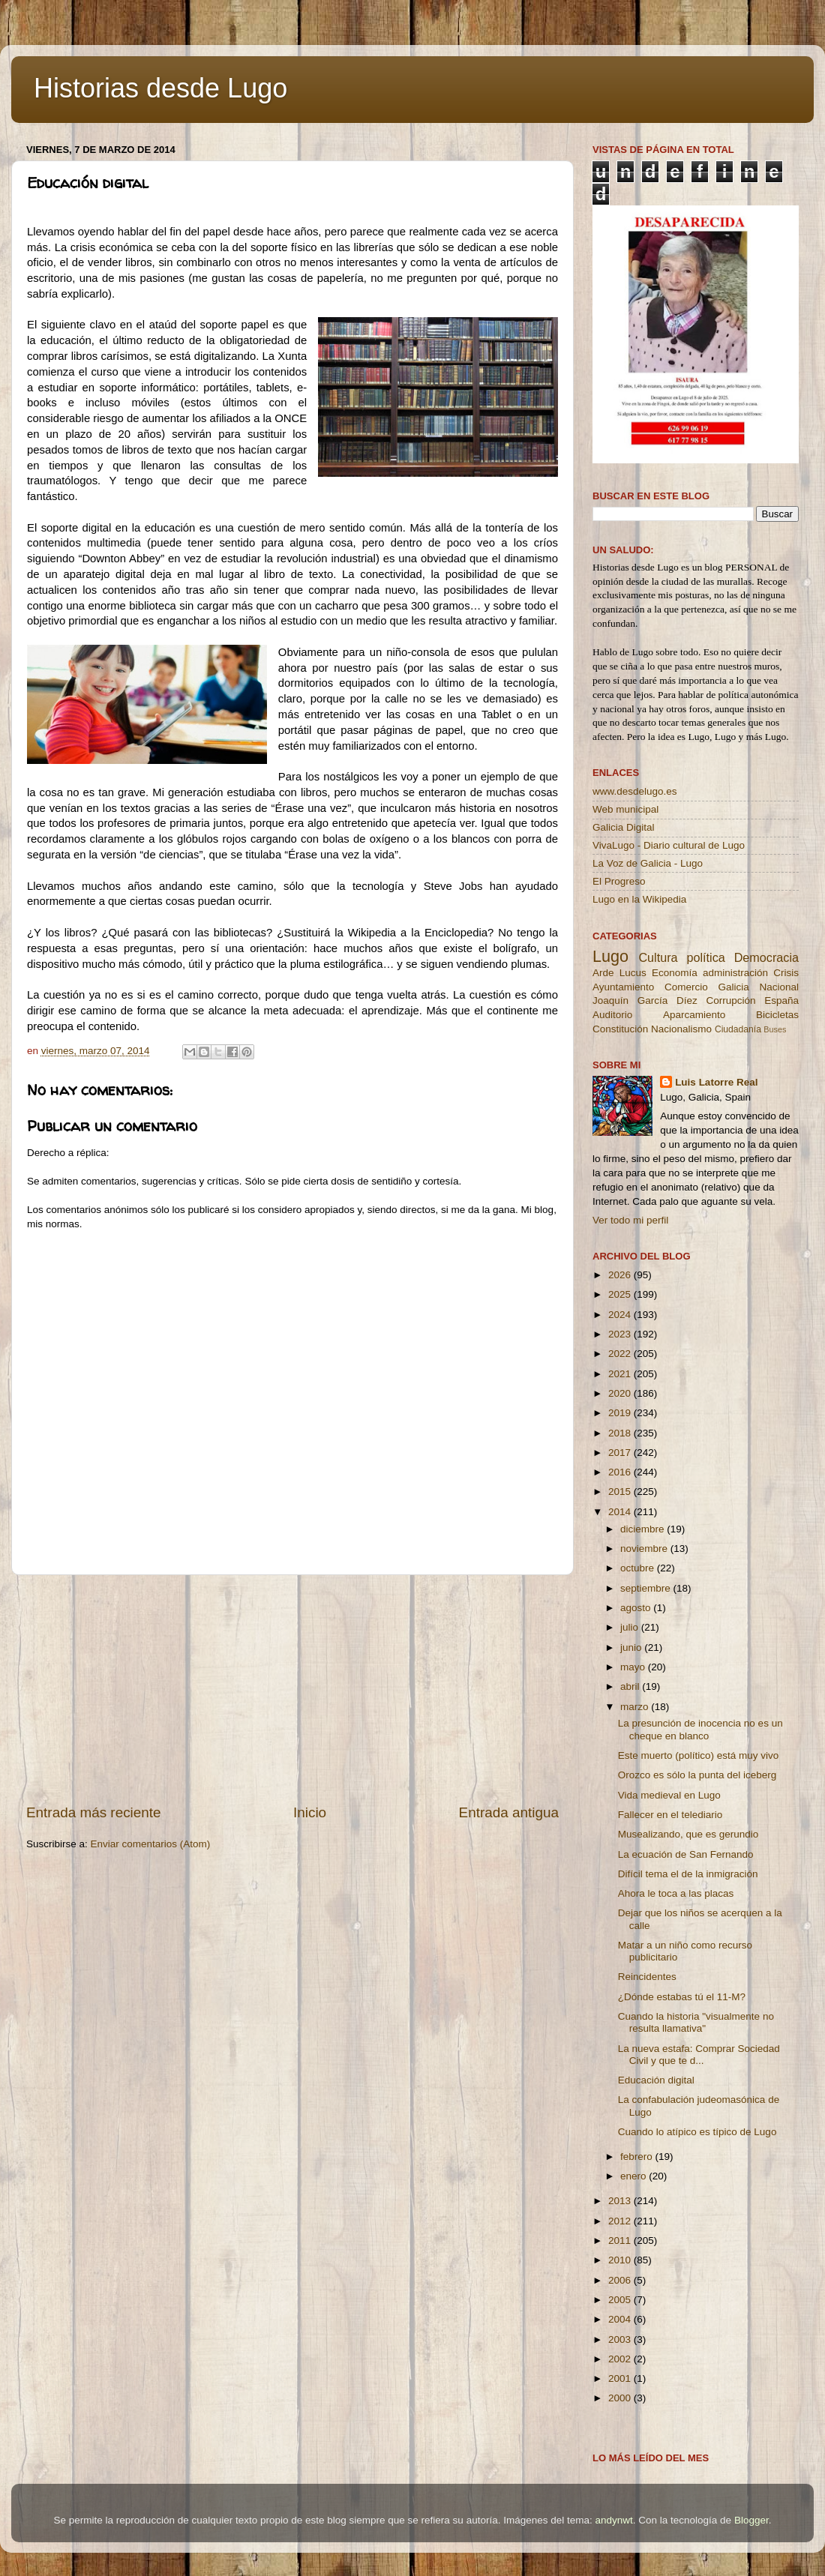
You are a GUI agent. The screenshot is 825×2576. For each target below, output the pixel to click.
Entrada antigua (509, 1812)
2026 (621, 1275)
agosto (636, 1607)
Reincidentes (647, 1976)
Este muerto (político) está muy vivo (698, 1755)
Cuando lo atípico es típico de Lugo (697, 2131)
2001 (621, 2378)
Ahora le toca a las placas (676, 1893)
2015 (621, 1491)
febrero (638, 2156)
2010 (621, 2260)
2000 (621, 2398)
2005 (621, 2299)
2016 (621, 1472)
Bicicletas (777, 1014)
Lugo (610, 956)
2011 (621, 2240)
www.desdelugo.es (634, 791)
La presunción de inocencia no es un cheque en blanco (700, 1729)
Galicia (733, 987)
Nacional (779, 987)
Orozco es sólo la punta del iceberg (697, 1775)
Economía (675, 972)
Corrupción (730, 1000)
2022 (621, 1353)
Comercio (686, 987)
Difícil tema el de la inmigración (688, 1874)
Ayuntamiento (623, 987)
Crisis (786, 972)
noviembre (645, 1548)
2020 (621, 1393)
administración (735, 972)
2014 (621, 1511)
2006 (621, 2280)
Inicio (309, 1812)
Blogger (751, 2520)
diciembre (643, 1529)
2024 (621, 1314)
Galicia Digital (623, 827)
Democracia (766, 957)
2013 (621, 2200)
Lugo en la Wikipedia (639, 899)
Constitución (620, 1029)
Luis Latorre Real (716, 1082)
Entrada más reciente (93, 1812)
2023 (621, 1334)
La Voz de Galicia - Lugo (647, 863)
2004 (621, 2319)
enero (634, 2176)
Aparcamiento (694, 1014)
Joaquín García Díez (645, 1000)
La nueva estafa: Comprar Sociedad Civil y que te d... (699, 2054)
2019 (621, 1412)
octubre (638, 1568)
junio (632, 1647)
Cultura (657, 957)
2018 (621, 1433)
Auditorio (612, 1014)
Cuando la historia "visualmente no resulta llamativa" (696, 2022)
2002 (621, 2359)
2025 (621, 1294)
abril (631, 1686)
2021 (621, 1373)
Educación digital (656, 2080)
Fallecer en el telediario (670, 1814)
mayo (634, 1667)
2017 (621, 1452)
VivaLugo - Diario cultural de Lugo (668, 845)
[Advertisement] (292, 1689)
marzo (635, 1706)
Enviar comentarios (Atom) (151, 1844)
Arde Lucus (619, 972)
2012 (621, 2221)
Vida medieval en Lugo (669, 1795)
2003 (621, 2339)
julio (630, 1627)
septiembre (647, 1588)
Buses (775, 1029)
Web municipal (625, 809)
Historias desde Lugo (160, 88)
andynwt (613, 2520)
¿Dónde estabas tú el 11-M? (682, 1996)
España (781, 1000)
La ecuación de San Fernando (686, 1854)
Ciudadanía (738, 1029)
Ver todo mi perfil (630, 1220)
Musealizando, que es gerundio (688, 1834)
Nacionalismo (681, 1029)
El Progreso (619, 881)
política (705, 957)
